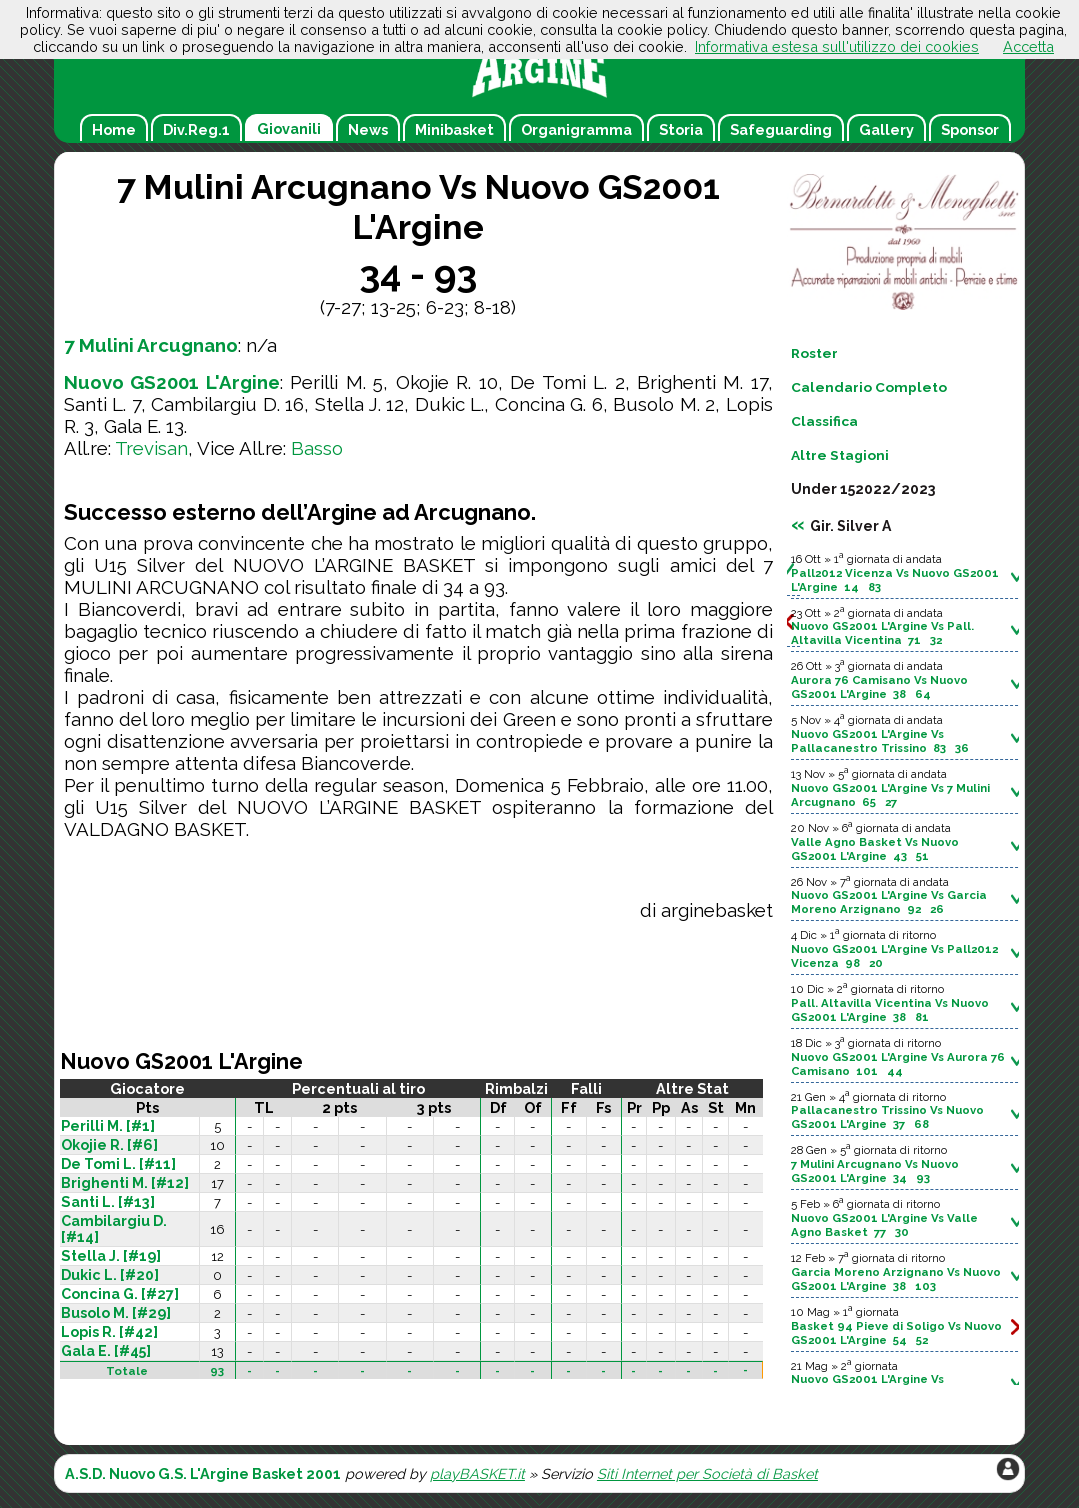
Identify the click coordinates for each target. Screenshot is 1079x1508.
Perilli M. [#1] (108, 1126)
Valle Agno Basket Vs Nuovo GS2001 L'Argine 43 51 (875, 849)
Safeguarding (781, 129)
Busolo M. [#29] (116, 1313)
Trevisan (151, 448)
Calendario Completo (869, 387)
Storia (681, 129)
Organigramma (576, 129)
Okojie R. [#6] (109, 1145)
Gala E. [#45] (106, 1351)
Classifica (824, 421)
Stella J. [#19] (111, 1256)
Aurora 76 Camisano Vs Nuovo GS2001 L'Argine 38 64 (879, 687)
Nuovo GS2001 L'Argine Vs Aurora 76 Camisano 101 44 (898, 1064)
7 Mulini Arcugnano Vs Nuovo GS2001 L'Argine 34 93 (875, 1171)
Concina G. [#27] (120, 1294)
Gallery (886, 129)
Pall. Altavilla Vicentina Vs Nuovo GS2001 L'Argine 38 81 (890, 1010)
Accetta (1028, 46)
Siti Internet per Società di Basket (707, 1473)
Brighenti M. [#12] (125, 1183)
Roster (814, 353)
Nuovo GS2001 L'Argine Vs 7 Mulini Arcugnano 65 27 (890, 795)
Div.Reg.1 (196, 129)
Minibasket (454, 129)
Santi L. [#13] (108, 1202)
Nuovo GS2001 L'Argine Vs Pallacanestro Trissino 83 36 (880, 741)
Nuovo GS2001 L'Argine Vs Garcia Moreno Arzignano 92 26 (889, 902)
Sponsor (970, 129)
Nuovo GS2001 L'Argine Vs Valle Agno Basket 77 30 (884, 1225)
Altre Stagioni (840, 455)
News (368, 129)
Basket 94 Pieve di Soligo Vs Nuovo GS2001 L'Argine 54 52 (896, 1333)
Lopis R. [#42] (109, 1332)
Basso (317, 448)
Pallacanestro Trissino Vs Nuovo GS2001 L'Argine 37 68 (887, 1117)
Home (114, 129)
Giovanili (289, 128)
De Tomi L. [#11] (118, 1164)
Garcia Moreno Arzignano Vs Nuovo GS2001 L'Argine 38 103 (896, 1279)
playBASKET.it (477, 1473)
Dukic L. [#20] (110, 1275)
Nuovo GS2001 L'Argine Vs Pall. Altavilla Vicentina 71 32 (882, 633)
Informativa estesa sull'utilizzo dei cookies (837, 46)
